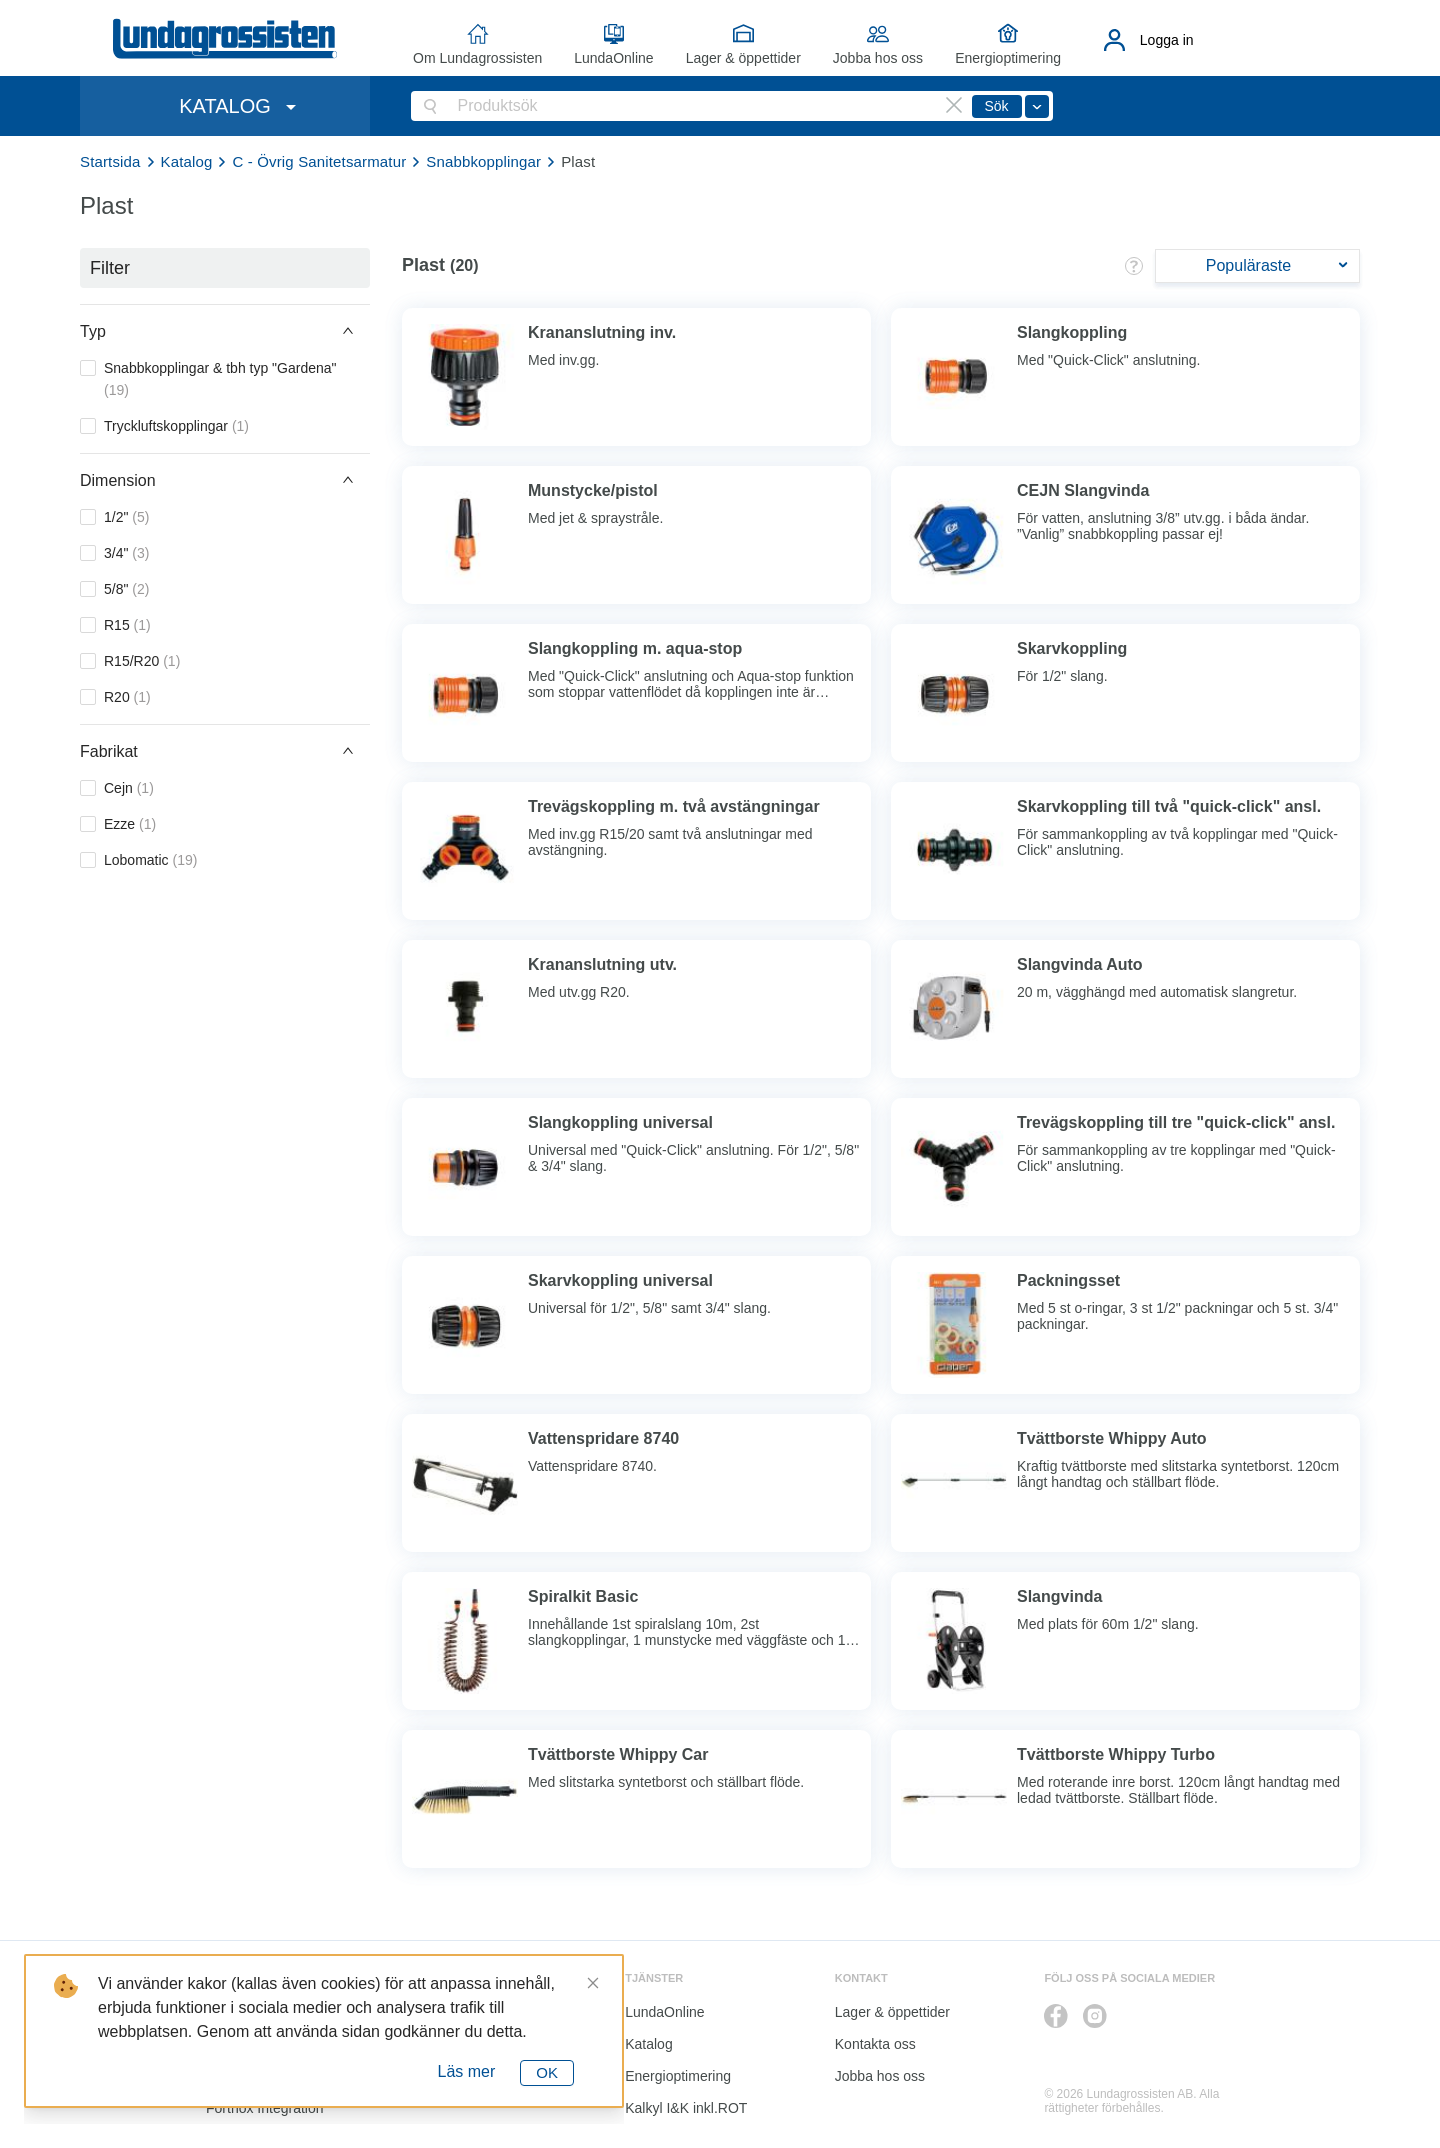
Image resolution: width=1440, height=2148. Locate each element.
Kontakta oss (875, 2044)
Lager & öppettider (743, 58)
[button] (225, 331)
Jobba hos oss (878, 58)
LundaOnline (613, 58)
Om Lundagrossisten (477, 58)
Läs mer (467, 2071)
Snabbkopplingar (483, 161)
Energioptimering (1008, 58)
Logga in (1167, 40)
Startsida (110, 161)
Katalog (187, 161)
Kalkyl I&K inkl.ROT (686, 2108)
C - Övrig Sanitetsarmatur (319, 161)
